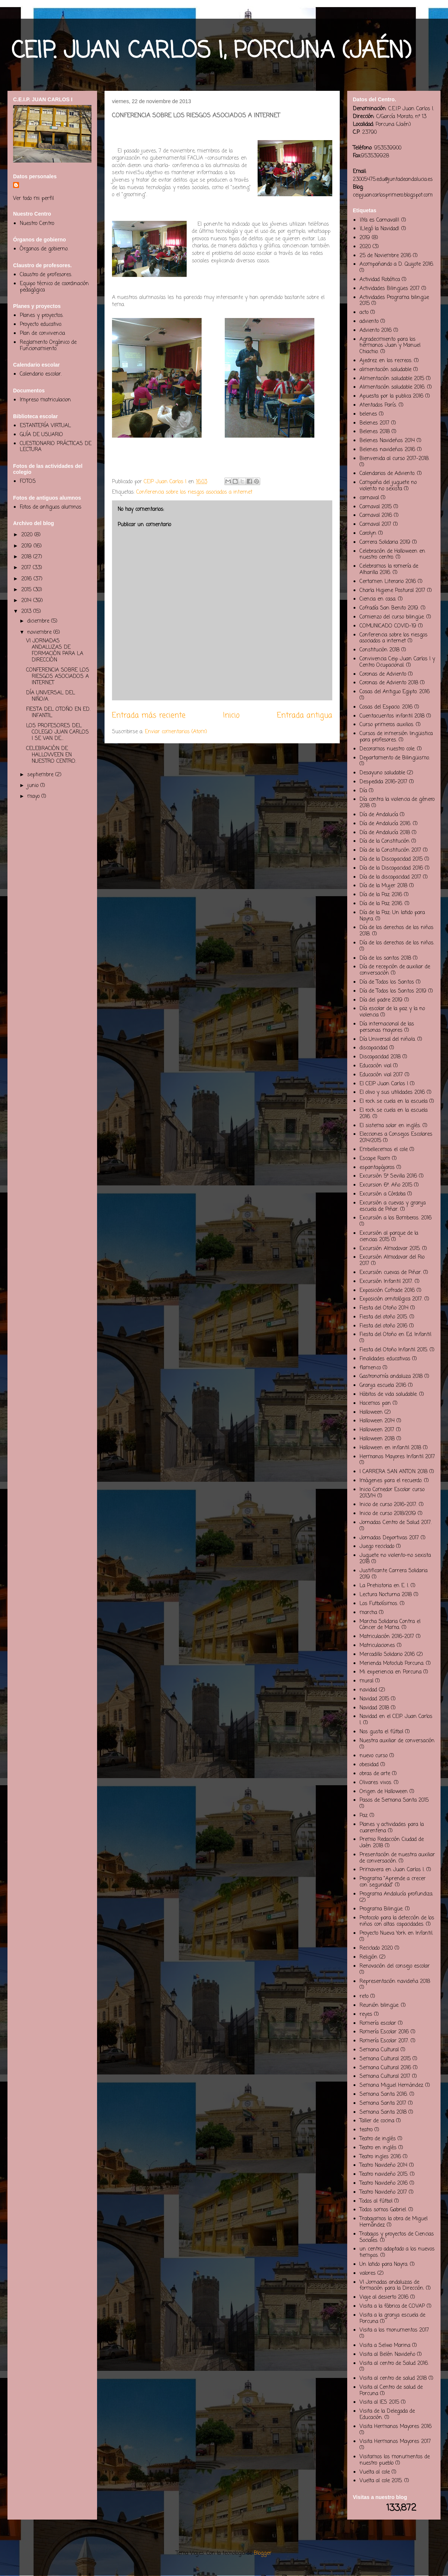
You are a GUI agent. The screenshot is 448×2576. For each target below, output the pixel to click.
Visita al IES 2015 (379, 2402)
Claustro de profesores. (46, 275)
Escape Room (375, 1159)
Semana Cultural (379, 2050)
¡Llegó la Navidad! (379, 229)
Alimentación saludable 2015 (392, 379)
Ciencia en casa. (378, 599)
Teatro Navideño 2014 (383, 2165)
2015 (27, 590)
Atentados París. (378, 405)
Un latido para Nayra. (384, 2264)
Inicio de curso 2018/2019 (388, 1514)
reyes (366, 2014)
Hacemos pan (375, 1403)
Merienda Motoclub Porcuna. (392, 1664)
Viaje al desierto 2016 (384, 2297)
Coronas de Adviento (383, 674)
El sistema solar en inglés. (390, 1126)
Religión (368, 1957)
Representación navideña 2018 (395, 1982)
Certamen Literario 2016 (388, 582)
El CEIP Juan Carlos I (384, 1084)
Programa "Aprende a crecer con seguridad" (393, 1882)
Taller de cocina (377, 2121)
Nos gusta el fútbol (381, 1732)
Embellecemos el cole (384, 1150)
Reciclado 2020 (376, 1948)
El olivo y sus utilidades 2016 (392, 1092)
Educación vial (375, 1066)
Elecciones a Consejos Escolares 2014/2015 (396, 1137)
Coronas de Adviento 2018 (389, 683)
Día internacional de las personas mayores (387, 1027)
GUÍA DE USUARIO (41, 435)
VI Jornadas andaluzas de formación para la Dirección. (392, 2286)
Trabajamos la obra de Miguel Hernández (393, 2222)
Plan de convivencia (42, 333)
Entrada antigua (304, 715)
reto (364, 1996)
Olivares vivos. (376, 1783)
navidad (368, 1690)
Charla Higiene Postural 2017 (392, 591)
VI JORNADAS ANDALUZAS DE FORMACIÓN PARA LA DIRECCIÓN (54, 650)
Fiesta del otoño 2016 (383, 1326)
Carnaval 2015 (376, 507)
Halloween (371, 1412)
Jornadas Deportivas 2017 (389, 1538)
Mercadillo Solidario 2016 (387, 1655)
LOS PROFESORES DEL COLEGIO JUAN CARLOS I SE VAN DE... (57, 732)
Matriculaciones (377, 1646)
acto (364, 313)
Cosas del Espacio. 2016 (386, 707)
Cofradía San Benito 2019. (389, 608)
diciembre (39, 621)
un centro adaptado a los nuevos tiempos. (397, 2252)
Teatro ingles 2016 (380, 2157)
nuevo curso (374, 1756)
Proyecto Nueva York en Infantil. (396, 1933)
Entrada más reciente (149, 715)
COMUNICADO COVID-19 (388, 626)
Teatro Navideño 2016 (384, 2183)
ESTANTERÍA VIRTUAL (45, 426)
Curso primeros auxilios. (387, 725)
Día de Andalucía (379, 815)
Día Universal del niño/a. (388, 1039)
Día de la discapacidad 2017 (390, 877)
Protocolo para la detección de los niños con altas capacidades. (397, 1921)
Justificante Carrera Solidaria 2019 (393, 1574)
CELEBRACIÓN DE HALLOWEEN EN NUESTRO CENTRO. (51, 755)
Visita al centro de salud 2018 (393, 2378)
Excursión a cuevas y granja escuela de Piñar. (393, 1206)
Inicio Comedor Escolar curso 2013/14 (392, 1493)
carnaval (369, 498)
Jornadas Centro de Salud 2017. (396, 1523)
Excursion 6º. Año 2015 (386, 1185)
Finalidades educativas (385, 1359)
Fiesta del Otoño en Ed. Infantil (395, 1335)
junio (33, 786)
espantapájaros (377, 1168)
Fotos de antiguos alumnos (50, 507)
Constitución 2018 (379, 650)
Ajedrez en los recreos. (386, 361)
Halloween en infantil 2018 (390, 1448)
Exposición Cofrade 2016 (387, 1291)
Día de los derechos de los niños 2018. (396, 931)
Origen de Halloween (384, 1792)
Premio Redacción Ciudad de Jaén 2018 (392, 1843)
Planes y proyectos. (41, 316)
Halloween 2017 (377, 1430)
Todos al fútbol (376, 2201)
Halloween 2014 (377, 1421)
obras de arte (375, 1774)
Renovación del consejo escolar (395, 1966)
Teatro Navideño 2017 (383, 2192)
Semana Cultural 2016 (385, 2068)
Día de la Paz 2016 (381, 895)
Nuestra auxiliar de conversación (397, 1741)
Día (363, 791)
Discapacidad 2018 (380, 1057)
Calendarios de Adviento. (387, 474)
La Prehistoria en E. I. (384, 1586)
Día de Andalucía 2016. (385, 824)
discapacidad (374, 1048)
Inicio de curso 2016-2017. (388, 1505)
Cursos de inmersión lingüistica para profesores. (396, 737)
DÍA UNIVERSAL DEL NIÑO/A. (50, 696)
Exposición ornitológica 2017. (391, 1299)
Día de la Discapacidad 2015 (391, 859)
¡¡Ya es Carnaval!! (379, 220)
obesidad (369, 1765)
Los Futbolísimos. (379, 1604)
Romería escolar (378, 2023)
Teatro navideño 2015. (384, 2174)
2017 (27, 568)
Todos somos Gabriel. (383, 2210)
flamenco (370, 1368)
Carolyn (368, 533)
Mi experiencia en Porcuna (390, 1672)
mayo (34, 796)
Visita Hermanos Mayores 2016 (396, 2427)
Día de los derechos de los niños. (397, 943)
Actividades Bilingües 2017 (390, 289)
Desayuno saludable (382, 773)
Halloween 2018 (377, 1439)
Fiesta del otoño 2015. (384, 1317)
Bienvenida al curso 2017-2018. (394, 459)
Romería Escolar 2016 (384, 2032)
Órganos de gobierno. (44, 249)
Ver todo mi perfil (33, 199)
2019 (27, 546)
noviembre (40, 632)
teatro (366, 2130)
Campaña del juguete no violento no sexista (388, 486)
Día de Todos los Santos (387, 982)
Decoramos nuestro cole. (387, 749)
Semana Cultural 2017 (385, 2076)
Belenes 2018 (375, 432)
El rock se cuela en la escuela (393, 1101)
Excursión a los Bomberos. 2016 (396, 1218)
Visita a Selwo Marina (385, 2346)
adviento (369, 322)
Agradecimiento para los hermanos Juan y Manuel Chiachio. (390, 346)
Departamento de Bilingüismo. (395, 758)
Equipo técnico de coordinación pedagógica (54, 287)
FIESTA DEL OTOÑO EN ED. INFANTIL (58, 713)
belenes (368, 414)
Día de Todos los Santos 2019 (393, 991)
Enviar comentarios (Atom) (176, 732)
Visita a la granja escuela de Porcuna (392, 2318)
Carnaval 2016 (376, 515)
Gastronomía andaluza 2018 (391, 1376)
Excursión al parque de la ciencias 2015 (389, 1237)
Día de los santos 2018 (385, 958)
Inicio (231, 715)
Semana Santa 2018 (383, 2112)
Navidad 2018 (374, 1708)
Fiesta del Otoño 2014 (384, 1308)
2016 (27, 579)
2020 (27, 535)
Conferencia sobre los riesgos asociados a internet (194, 492)
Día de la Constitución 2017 (390, 850)
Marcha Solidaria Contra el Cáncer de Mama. (390, 1625)
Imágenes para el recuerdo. (391, 1481)
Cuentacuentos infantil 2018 (392, 716)
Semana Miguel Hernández (391, 2085)
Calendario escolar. (41, 374)
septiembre (41, 775)
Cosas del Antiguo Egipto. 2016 (395, 692)
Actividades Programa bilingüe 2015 (394, 301)
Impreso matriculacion (45, 400)
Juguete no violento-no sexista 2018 (395, 1559)
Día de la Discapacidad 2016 (391, 868)
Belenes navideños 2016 (387, 450)
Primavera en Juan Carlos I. (392, 1870)
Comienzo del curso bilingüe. (392, 617)
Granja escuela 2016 (383, 1385)
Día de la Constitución (385, 841)
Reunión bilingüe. (379, 2005)
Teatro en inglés (378, 2148)
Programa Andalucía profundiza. (396, 1894)
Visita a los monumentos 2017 (394, 2330)
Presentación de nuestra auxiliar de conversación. (397, 1858)
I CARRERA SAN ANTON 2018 (393, 1472)
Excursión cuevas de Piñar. (390, 1273)
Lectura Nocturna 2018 (386, 1595)
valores (368, 2273)
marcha (368, 1613)
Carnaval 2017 (375, 524)
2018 (27, 557)
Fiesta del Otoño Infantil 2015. (394, 1350)
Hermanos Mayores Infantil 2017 (397, 1457)
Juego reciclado (377, 1547)
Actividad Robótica (380, 280)
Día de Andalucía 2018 (385, 833)
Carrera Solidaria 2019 (385, 542)
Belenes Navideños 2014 (387, 441)
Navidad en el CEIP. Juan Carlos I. (396, 1720)
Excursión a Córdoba (382, 1194)
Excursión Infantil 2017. (386, 1282)
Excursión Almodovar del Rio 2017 (392, 1260)
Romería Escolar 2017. (384, 2041)
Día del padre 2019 (381, 1000)
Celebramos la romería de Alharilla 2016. (389, 569)
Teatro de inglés (378, 2139)
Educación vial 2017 (381, 1075)
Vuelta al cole (375, 2472)
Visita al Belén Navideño (387, 2354)
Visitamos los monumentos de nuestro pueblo (395, 2460)
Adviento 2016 (376, 330)
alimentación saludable (385, 370)
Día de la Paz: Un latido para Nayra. (392, 916)
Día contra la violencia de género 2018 (397, 803)
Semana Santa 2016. (384, 2094)
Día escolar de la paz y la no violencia (392, 1012)
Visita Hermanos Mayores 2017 (395, 2442)
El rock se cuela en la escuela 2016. (393, 1114)
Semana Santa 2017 (383, 2103)
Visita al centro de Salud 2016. (394, 2363)
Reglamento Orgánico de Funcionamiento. (48, 346)
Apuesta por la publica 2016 (391, 396)
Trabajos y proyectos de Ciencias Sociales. (397, 2237)
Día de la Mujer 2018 (383, 886)
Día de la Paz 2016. (381, 904)
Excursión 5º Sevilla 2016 (388, 1176)
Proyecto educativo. (41, 324)
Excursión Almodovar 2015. (390, 1249)
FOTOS (28, 481)
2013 (27, 612)
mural (366, 1681)
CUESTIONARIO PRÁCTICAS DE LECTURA (55, 447)
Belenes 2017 (374, 423)
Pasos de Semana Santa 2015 (394, 1800)
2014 (27, 601)
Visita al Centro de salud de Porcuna (391, 2391)
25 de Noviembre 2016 (385, 256)
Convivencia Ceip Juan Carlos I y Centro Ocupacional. (397, 662)
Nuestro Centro (37, 224)
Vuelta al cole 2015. (381, 2481)
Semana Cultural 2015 (385, 2059)
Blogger (262, 2553)
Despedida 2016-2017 (383, 782)
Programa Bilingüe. (381, 1909)
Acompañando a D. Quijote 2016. (397, 264)
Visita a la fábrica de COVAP (392, 2306)
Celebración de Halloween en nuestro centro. (392, 554)
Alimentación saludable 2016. (392, 387)
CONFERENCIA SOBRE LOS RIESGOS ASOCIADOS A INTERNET (57, 676)
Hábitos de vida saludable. (388, 1394)
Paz (364, 1816)
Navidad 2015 (374, 1699)
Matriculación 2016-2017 (387, 1637)
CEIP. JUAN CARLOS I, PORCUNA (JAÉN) (211, 51)
